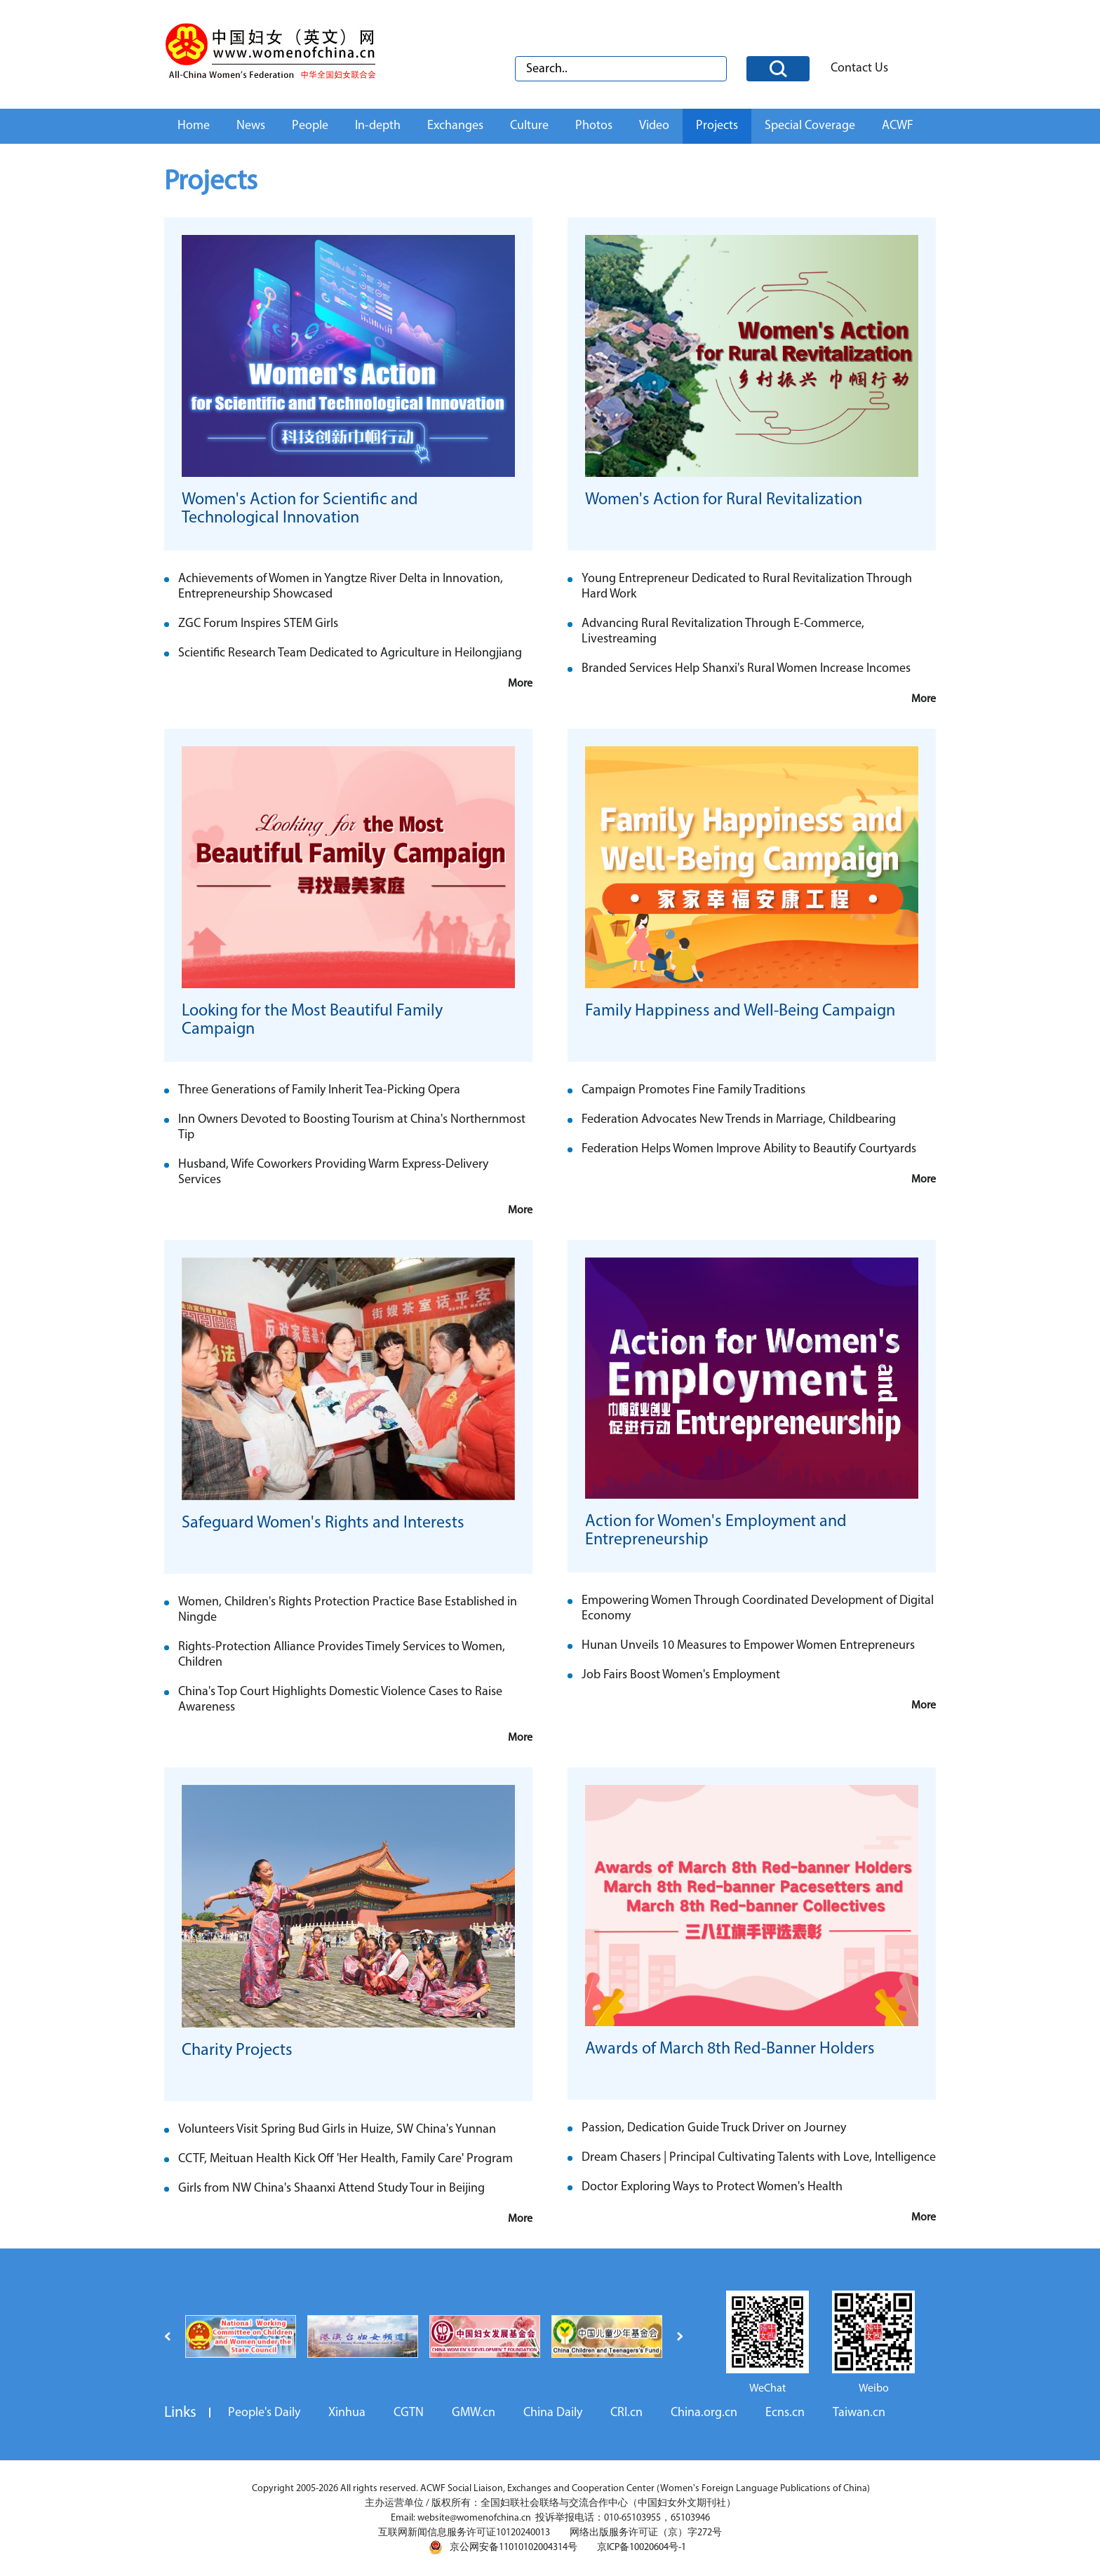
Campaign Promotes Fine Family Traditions (693, 1090)
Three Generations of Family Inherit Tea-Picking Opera (319, 1090)
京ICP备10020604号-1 (641, 2547)
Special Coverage (810, 126)
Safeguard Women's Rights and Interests (323, 1523)
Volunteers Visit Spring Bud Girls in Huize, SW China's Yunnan (337, 2129)
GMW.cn (473, 2413)
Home (193, 126)
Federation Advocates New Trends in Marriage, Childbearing (739, 1119)
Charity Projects (237, 2050)
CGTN (409, 2413)
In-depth (378, 126)
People (310, 126)
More (520, 683)
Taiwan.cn (859, 2413)
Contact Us (859, 68)
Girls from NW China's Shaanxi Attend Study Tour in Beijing (331, 2188)
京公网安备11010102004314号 (503, 2547)
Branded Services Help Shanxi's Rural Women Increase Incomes (746, 668)
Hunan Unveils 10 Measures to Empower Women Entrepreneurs (748, 1645)
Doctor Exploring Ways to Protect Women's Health (712, 2187)
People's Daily (264, 2413)
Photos (593, 126)
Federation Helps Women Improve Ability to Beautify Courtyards (749, 1149)
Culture (529, 126)
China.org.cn (704, 2413)
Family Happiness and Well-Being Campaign (740, 1011)
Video (654, 126)
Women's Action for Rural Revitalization (723, 500)
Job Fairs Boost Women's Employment (681, 1675)
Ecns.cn (785, 2413)
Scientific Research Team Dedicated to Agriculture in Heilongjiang (350, 653)
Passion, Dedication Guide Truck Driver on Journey (714, 2128)
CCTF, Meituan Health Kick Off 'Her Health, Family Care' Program (345, 2159)
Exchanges (455, 126)
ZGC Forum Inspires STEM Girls (258, 623)
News (250, 126)
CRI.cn (626, 2413)
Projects (717, 126)
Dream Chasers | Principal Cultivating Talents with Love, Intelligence (759, 2157)
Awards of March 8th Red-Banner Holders (730, 2049)
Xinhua (346, 2413)
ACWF (897, 126)
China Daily (552, 2413)
